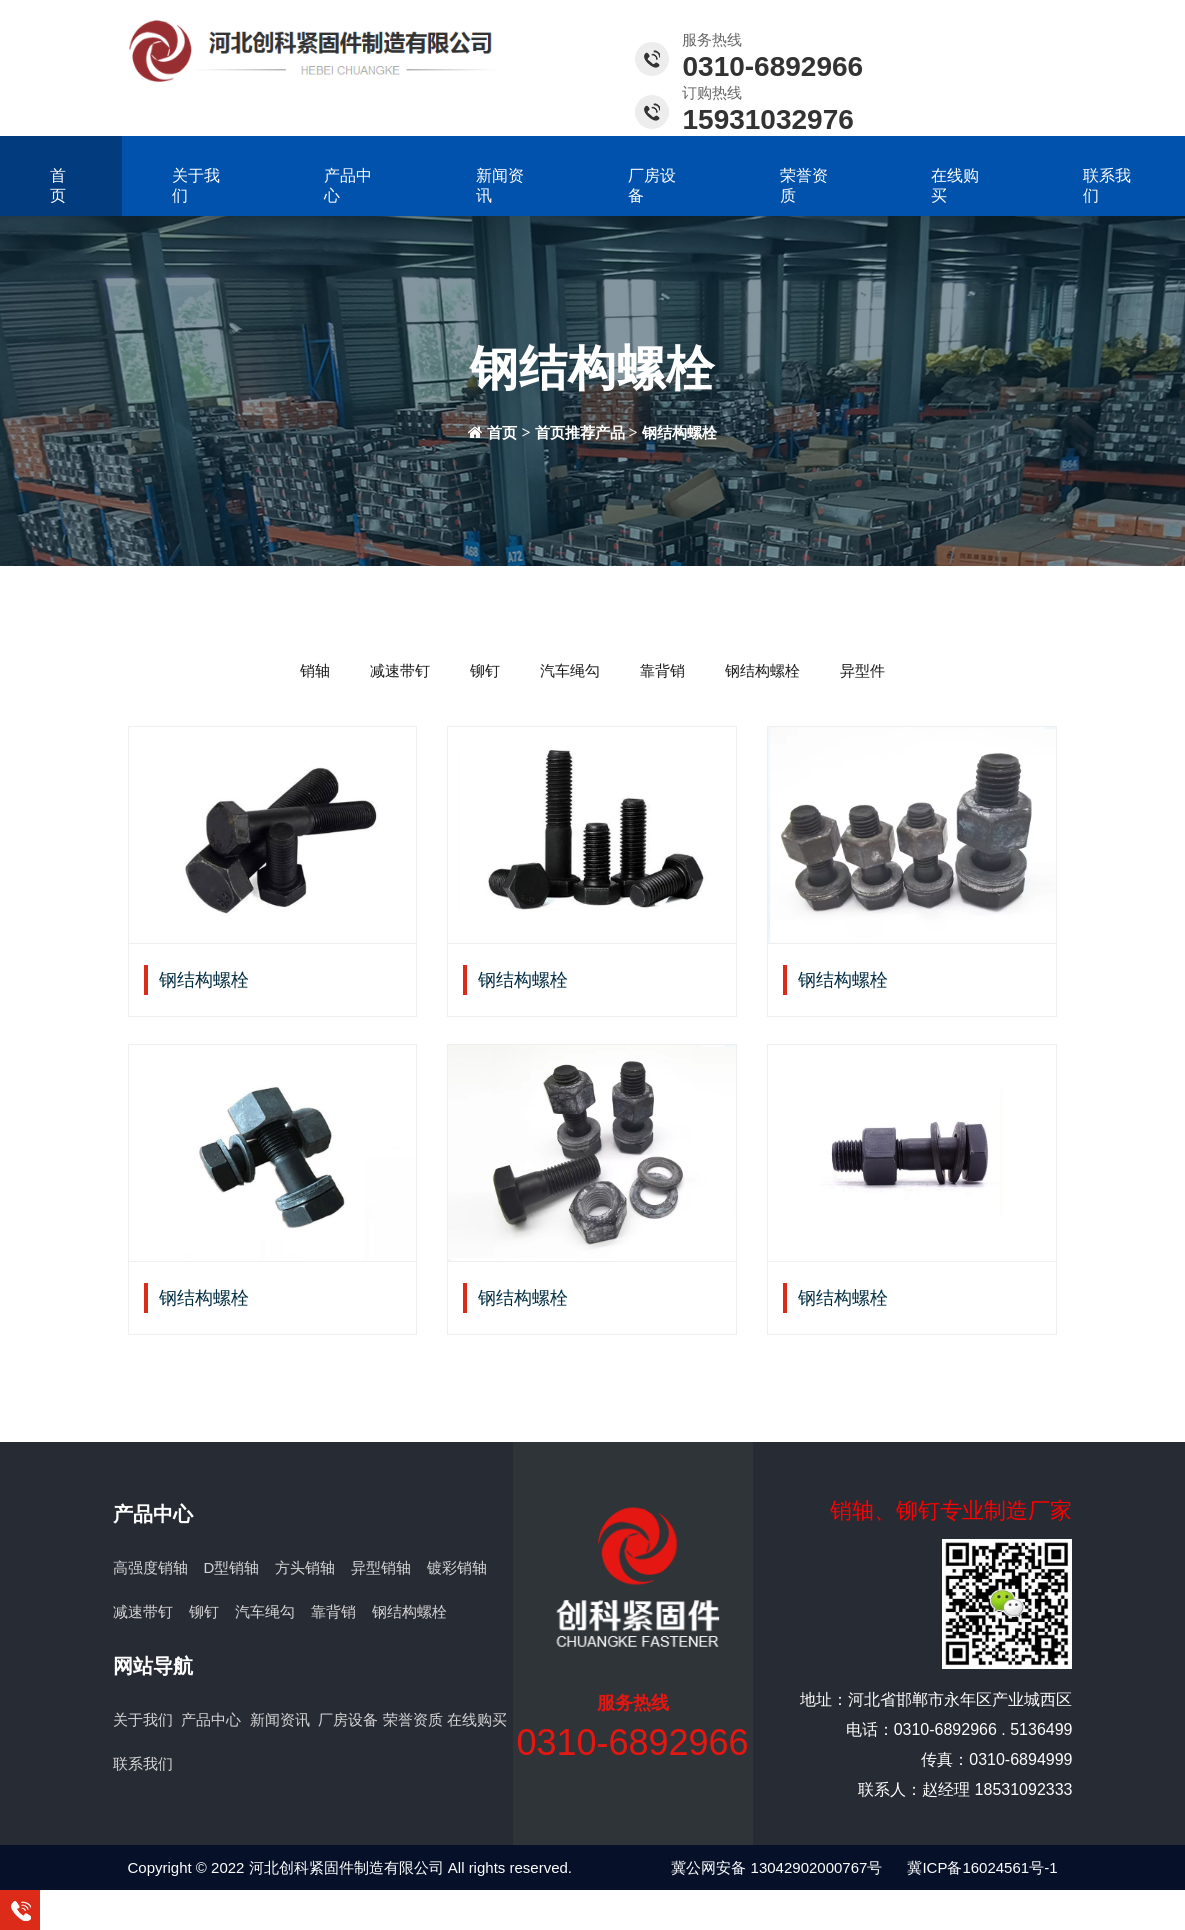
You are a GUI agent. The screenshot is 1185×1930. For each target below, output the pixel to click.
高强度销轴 (150, 1567)
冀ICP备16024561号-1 (982, 1867)
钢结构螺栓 (679, 433)
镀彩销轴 (457, 1567)
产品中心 (348, 185)
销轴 (315, 670)
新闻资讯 (500, 185)
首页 (58, 185)
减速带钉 (400, 670)
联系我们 (1107, 185)
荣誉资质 (804, 185)
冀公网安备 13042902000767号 (776, 1867)
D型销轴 (232, 1567)
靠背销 (662, 670)
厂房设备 (652, 185)
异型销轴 (381, 1567)
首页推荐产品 (580, 433)
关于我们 (196, 185)
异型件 (862, 670)
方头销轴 (305, 1567)
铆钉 (485, 670)
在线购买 (955, 185)
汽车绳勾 (570, 670)
